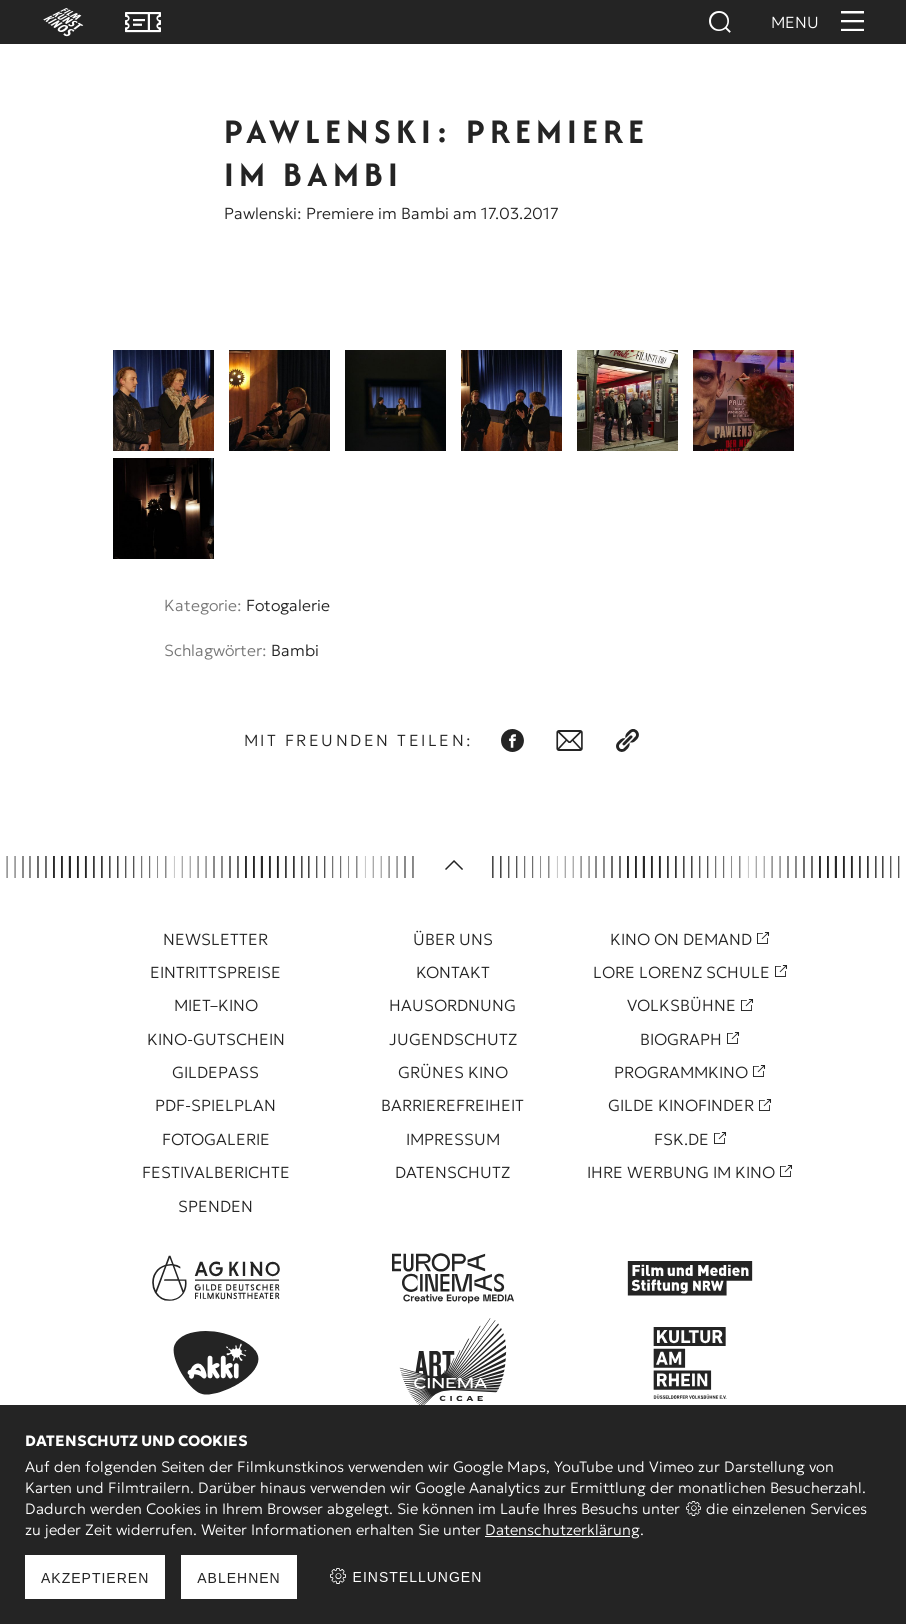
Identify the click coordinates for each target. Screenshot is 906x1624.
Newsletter (215, 939)
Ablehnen (238, 1578)
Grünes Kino (453, 1072)
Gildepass (215, 1072)
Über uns (453, 939)
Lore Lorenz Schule (681, 972)
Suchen (719, 22)
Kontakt (453, 972)
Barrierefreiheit (452, 1105)
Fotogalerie (288, 605)
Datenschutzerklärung (562, 1529)
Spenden (215, 1206)
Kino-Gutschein (216, 1039)
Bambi (295, 650)
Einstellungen (405, 1576)
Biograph (681, 1039)
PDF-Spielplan (215, 1105)
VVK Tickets (143, 22)
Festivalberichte (216, 1172)
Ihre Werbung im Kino (681, 1172)
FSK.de (681, 1139)
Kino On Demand (681, 939)
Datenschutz (452, 1172)
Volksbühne (681, 1005)
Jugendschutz (453, 1039)
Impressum (453, 1139)
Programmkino (681, 1072)
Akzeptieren (95, 1578)
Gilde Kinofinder (681, 1105)
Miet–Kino (216, 1005)
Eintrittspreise (215, 972)
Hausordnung (452, 1005)
